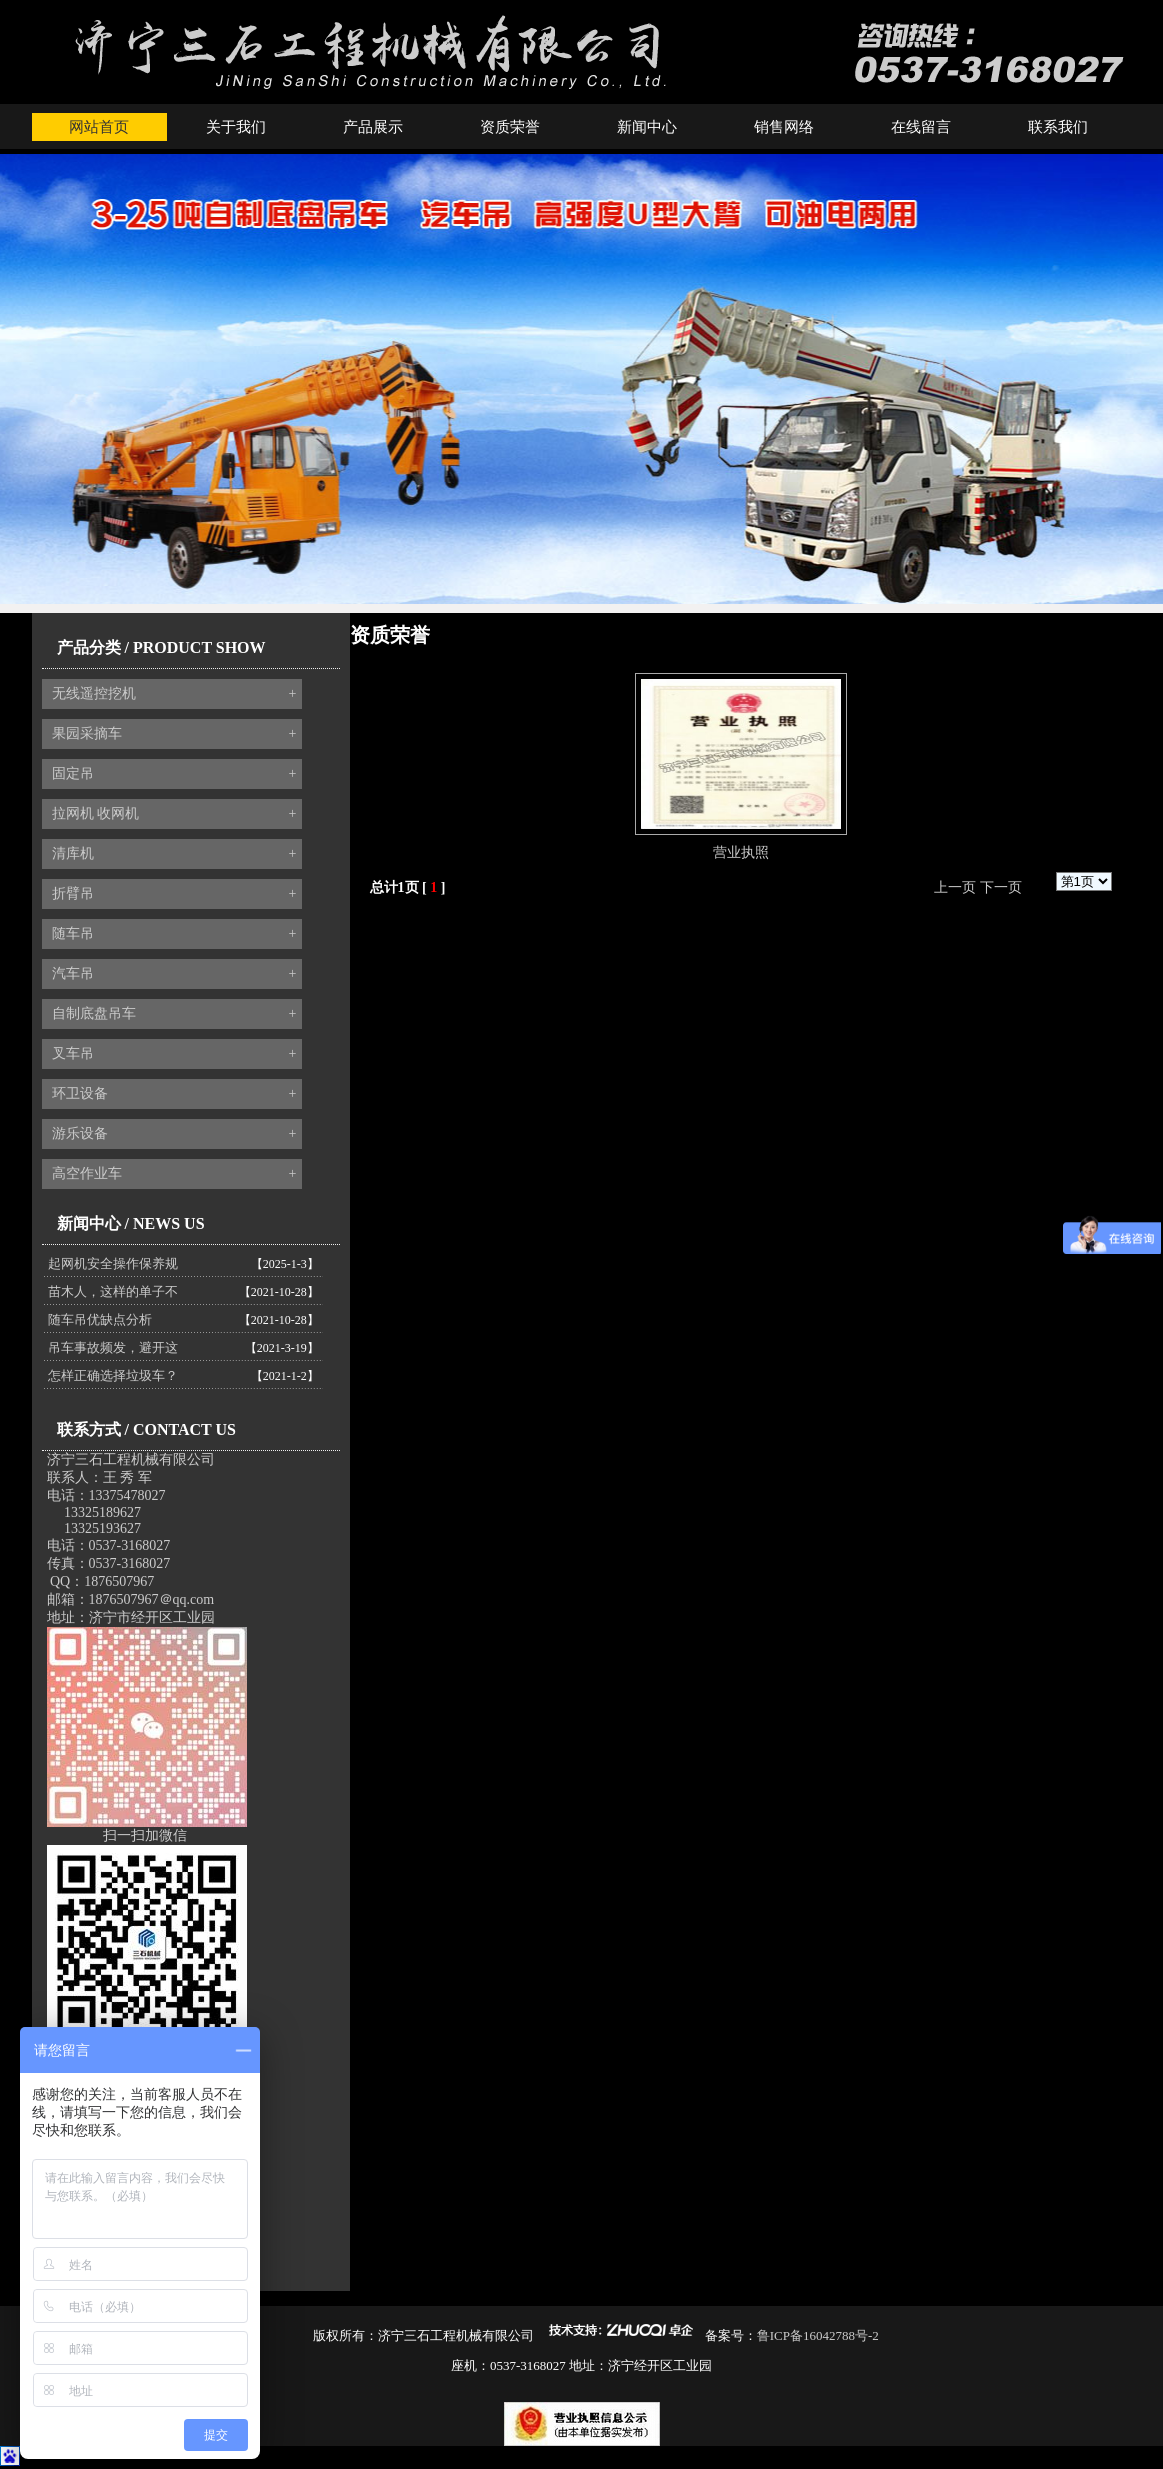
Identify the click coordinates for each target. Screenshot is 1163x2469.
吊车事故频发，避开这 (113, 1347)
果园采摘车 (174, 734)
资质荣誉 (510, 127)
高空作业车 (174, 1174)
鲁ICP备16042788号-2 (818, 2335)
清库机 (174, 854)
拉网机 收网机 (174, 814)
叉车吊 (174, 1054)
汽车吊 (174, 974)
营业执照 (741, 852)
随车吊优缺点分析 (100, 1319)
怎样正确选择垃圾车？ (113, 1375)
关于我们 (236, 127)
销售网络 (784, 127)
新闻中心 (647, 127)
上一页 (955, 887)
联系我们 (1058, 127)
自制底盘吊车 (174, 1014)
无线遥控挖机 (174, 694)
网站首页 (99, 127)
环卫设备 (174, 1094)
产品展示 (373, 127)
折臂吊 (174, 894)
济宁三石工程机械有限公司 (131, 1459)
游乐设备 (174, 1134)
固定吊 (174, 774)
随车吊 (174, 934)
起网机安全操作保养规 (113, 1263)
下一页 (1001, 887)
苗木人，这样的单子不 (113, 1291)
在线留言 (921, 127)
